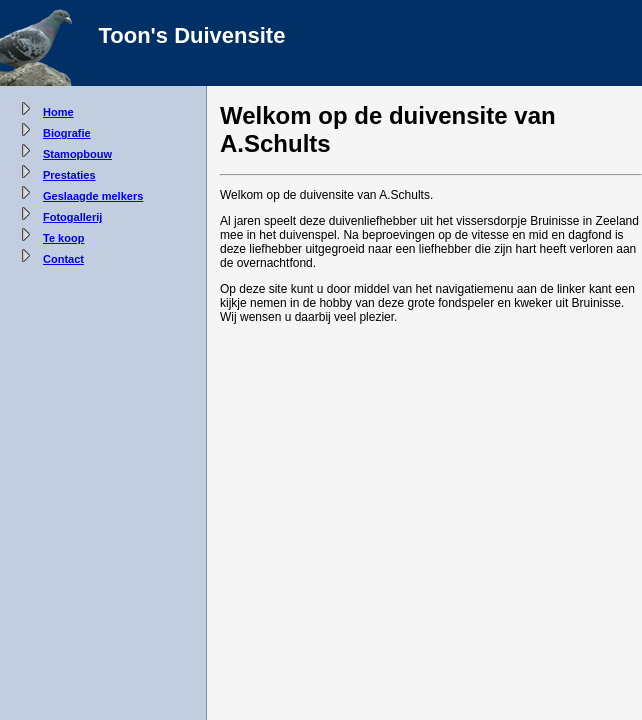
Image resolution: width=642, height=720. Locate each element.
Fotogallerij (72, 217)
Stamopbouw (77, 154)
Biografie (67, 133)
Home (58, 112)
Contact (63, 259)
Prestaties (69, 175)
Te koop (63, 238)
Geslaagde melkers (93, 196)
